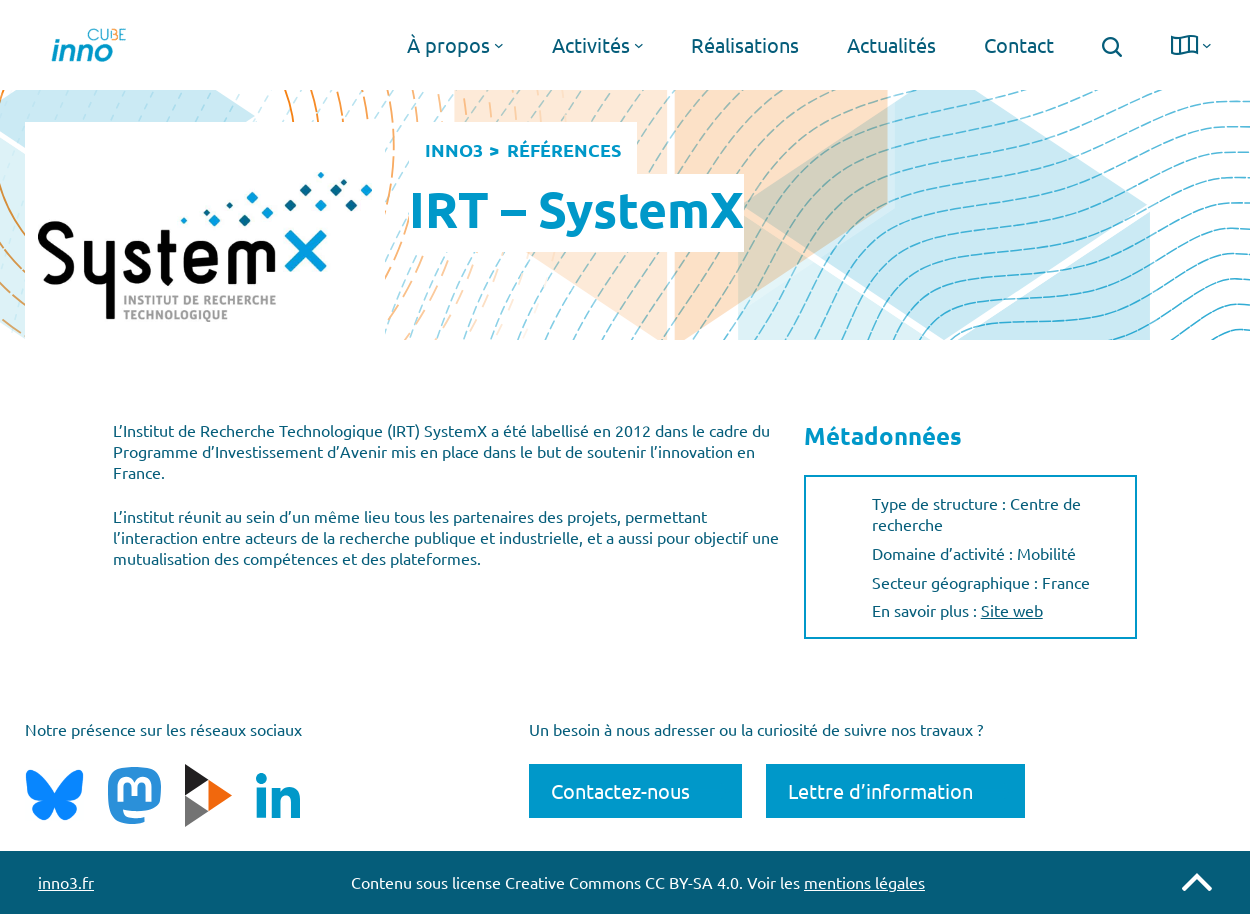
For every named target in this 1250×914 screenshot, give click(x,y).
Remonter (1197, 882)
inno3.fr (66, 882)
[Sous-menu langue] (1207, 45)
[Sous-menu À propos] (499, 45)
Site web (1012, 610)
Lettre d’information (880, 790)
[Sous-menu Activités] (639, 45)
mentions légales (864, 882)
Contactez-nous (620, 790)
